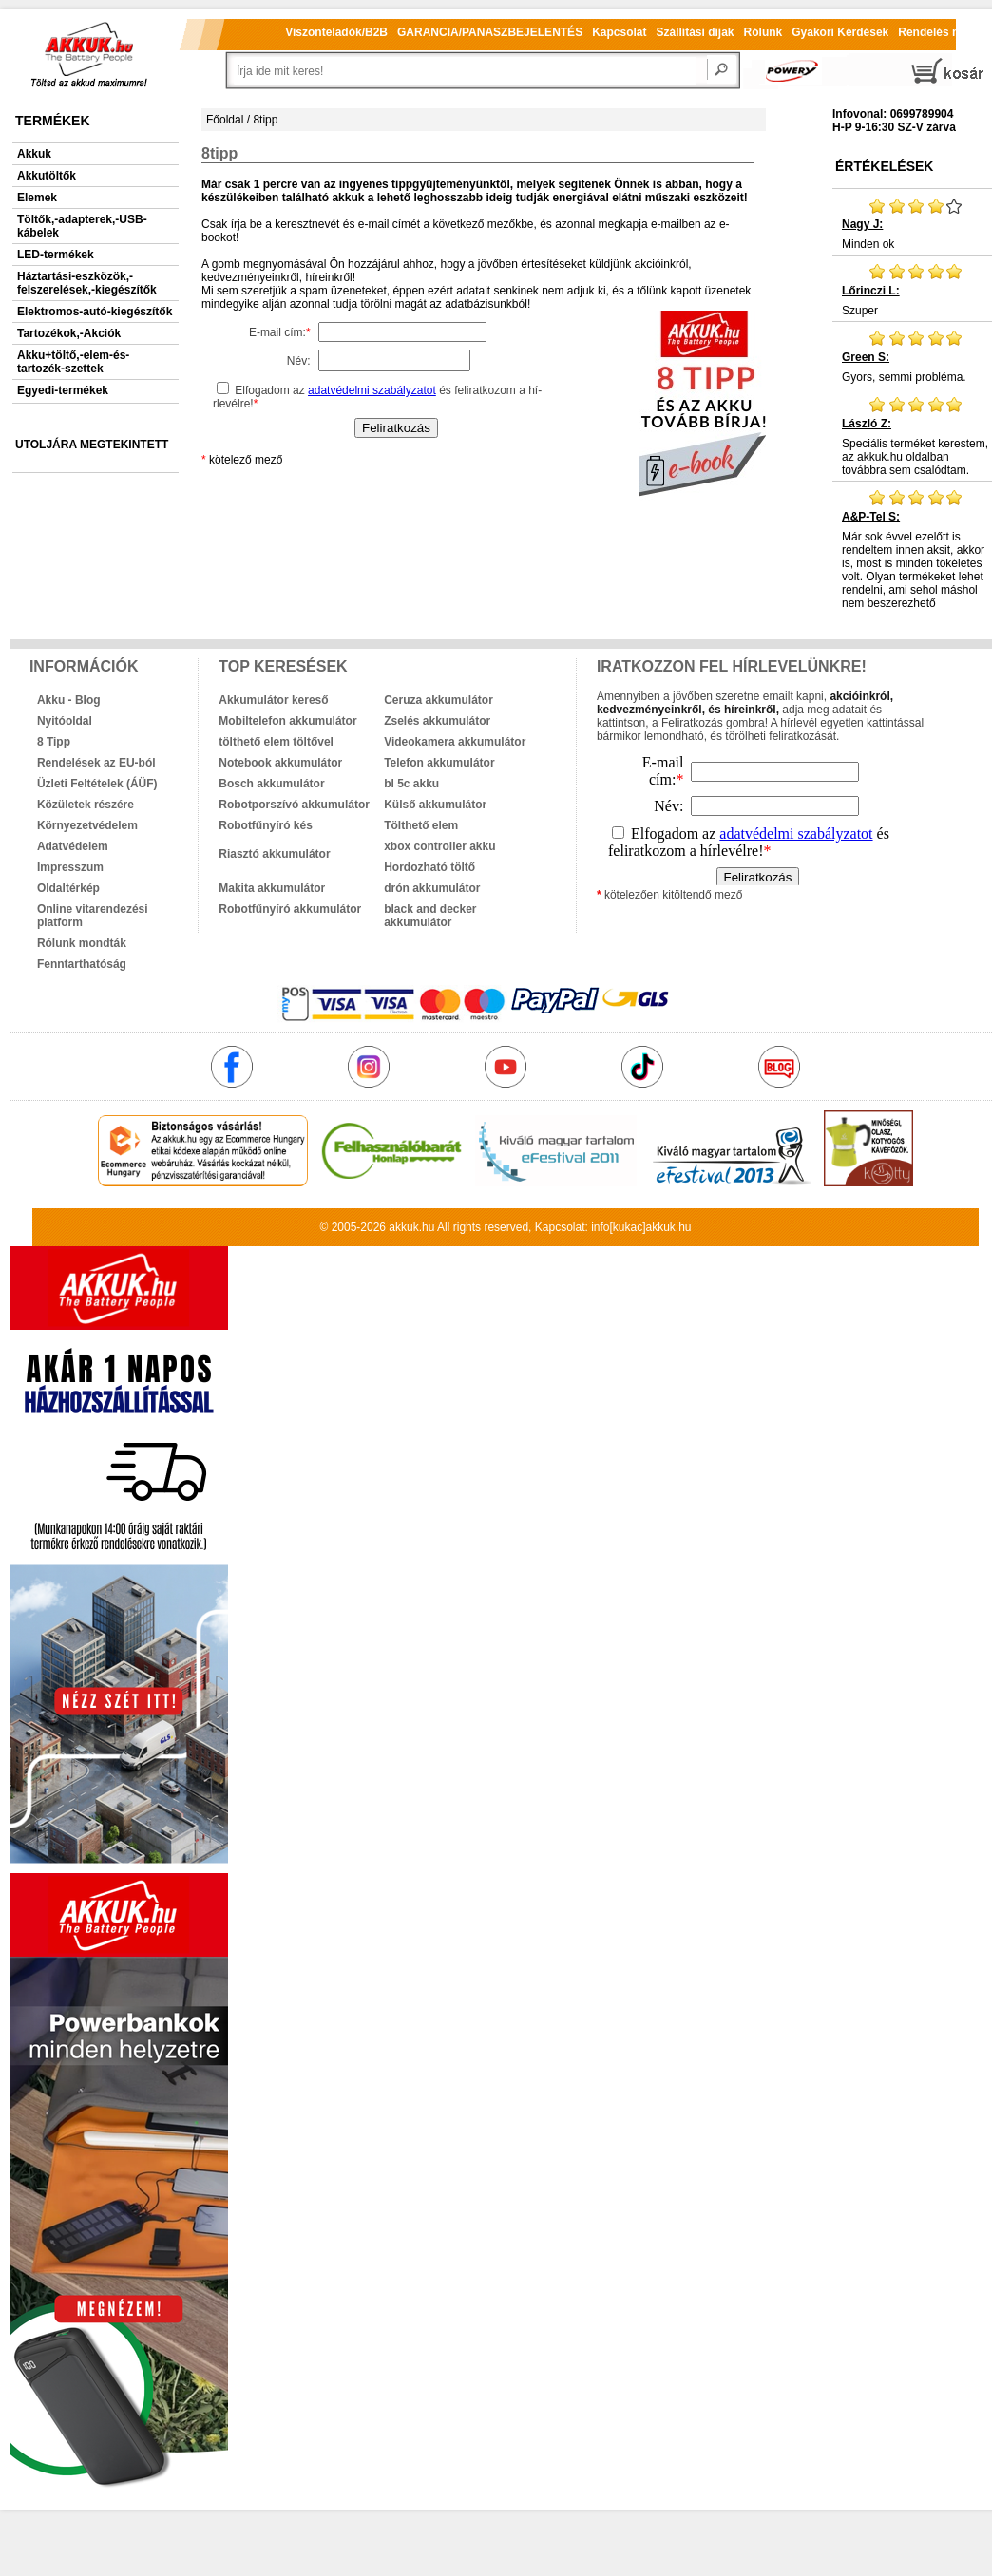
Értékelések (884, 166)
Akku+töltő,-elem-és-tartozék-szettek (73, 362)
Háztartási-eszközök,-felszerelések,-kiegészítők (87, 283)
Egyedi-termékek (62, 390)
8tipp (265, 119)
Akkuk (34, 154)
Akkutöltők (46, 175)
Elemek (37, 197)
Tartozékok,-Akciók (69, 333)
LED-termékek (55, 254)
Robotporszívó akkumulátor (294, 804)
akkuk (403, 1227)
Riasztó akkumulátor (274, 854)
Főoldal (224, 119)
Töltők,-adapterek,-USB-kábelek (82, 226)
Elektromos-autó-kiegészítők (94, 311)
